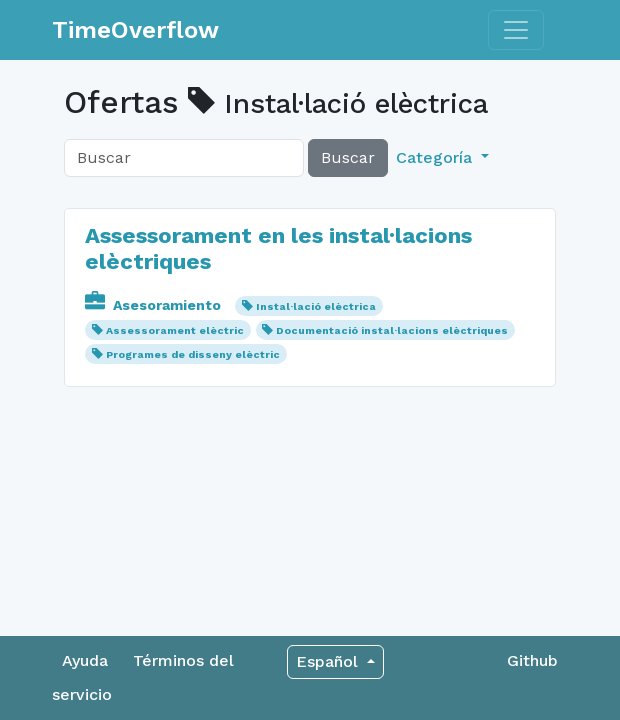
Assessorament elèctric (175, 330)
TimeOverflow (135, 30)
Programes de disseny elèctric (193, 354)
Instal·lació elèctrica (316, 306)
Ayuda (85, 660)
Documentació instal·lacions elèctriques (392, 330)
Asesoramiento (155, 305)
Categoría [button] (436, 157)
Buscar (348, 157)
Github (532, 660)
